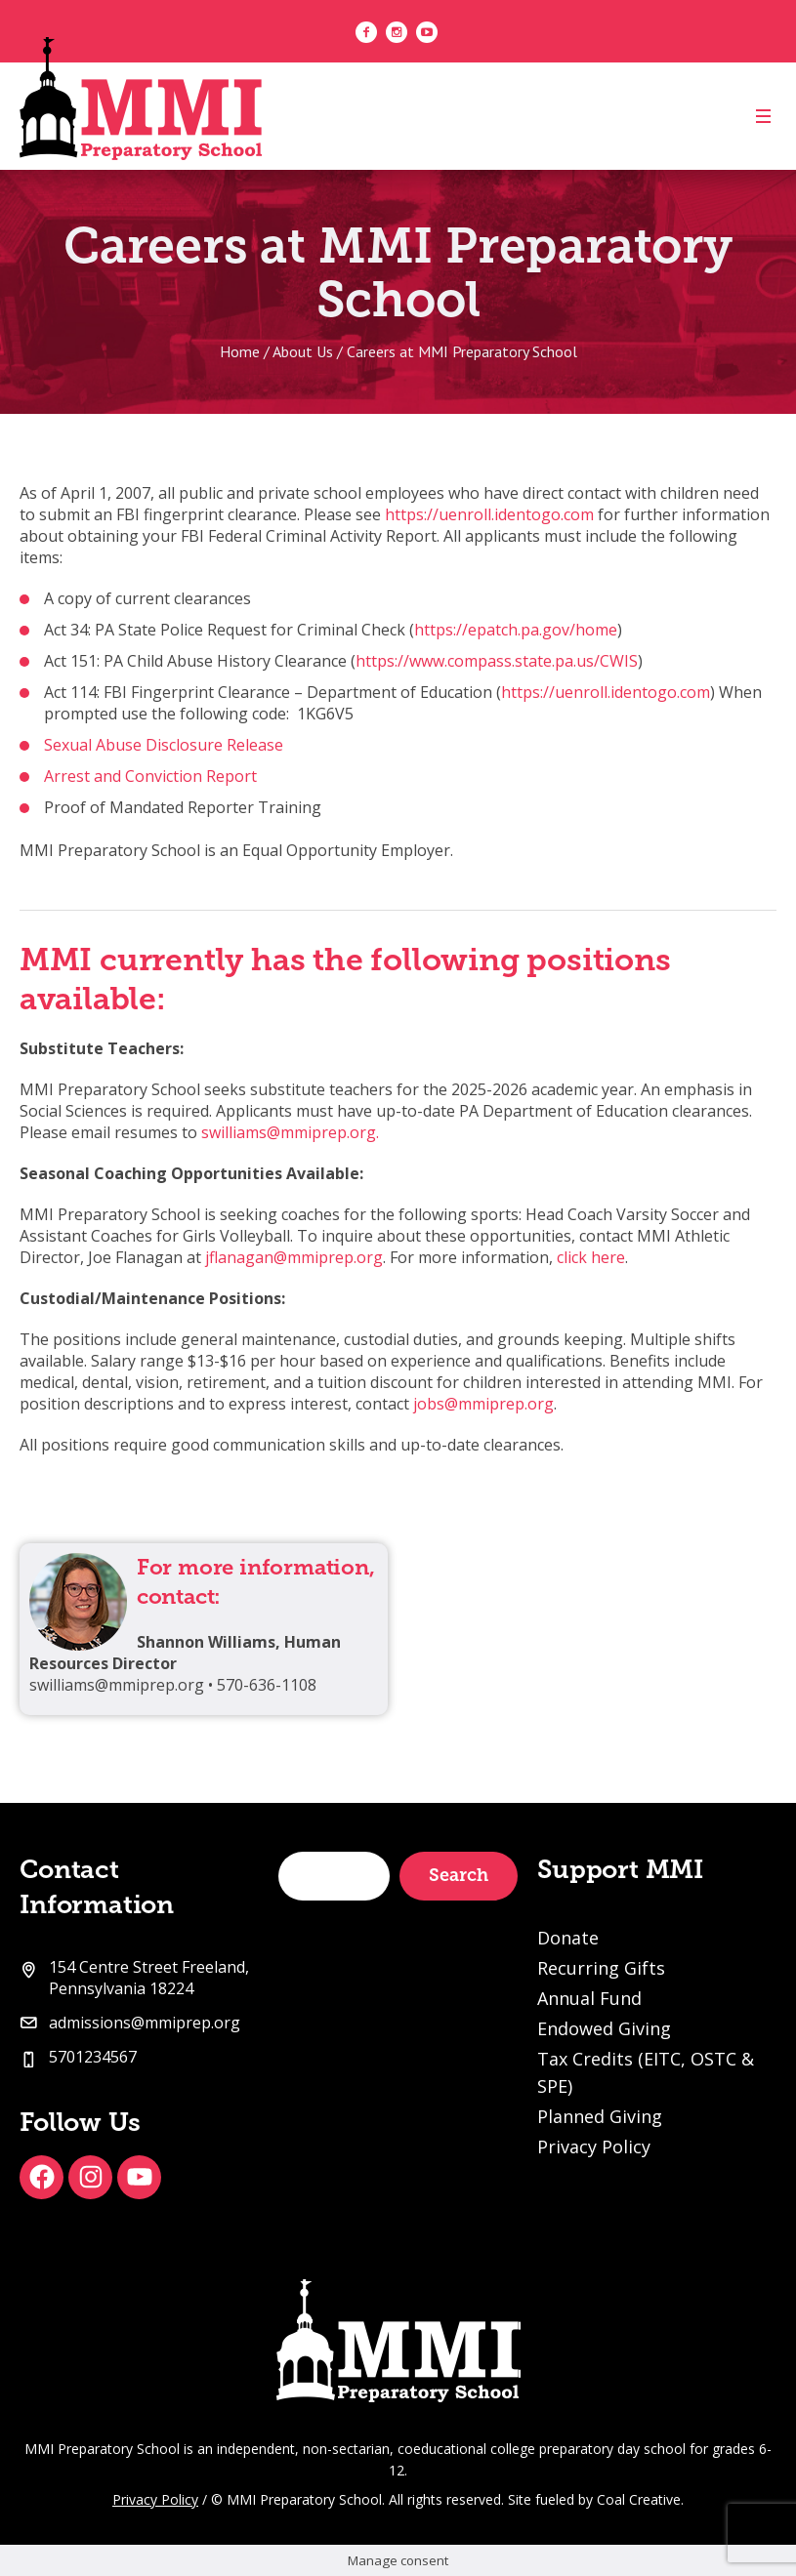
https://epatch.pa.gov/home (515, 629)
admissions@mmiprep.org (144, 2022)
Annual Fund (589, 1998)
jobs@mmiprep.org (483, 1403)
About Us (302, 351)
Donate (568, 1937)
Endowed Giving (604, 2028)
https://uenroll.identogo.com (489, 514)
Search (458, 1875)
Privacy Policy (593, 2146)
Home (240, 351)
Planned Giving (599, 2116)
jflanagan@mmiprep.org (294, 1257)
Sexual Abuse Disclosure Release (163, 745)
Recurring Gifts (601, 1968)
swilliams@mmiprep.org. (290, 1132)
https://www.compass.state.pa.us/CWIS (497, 661)
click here (591, 1257)
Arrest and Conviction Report (150, 776)
